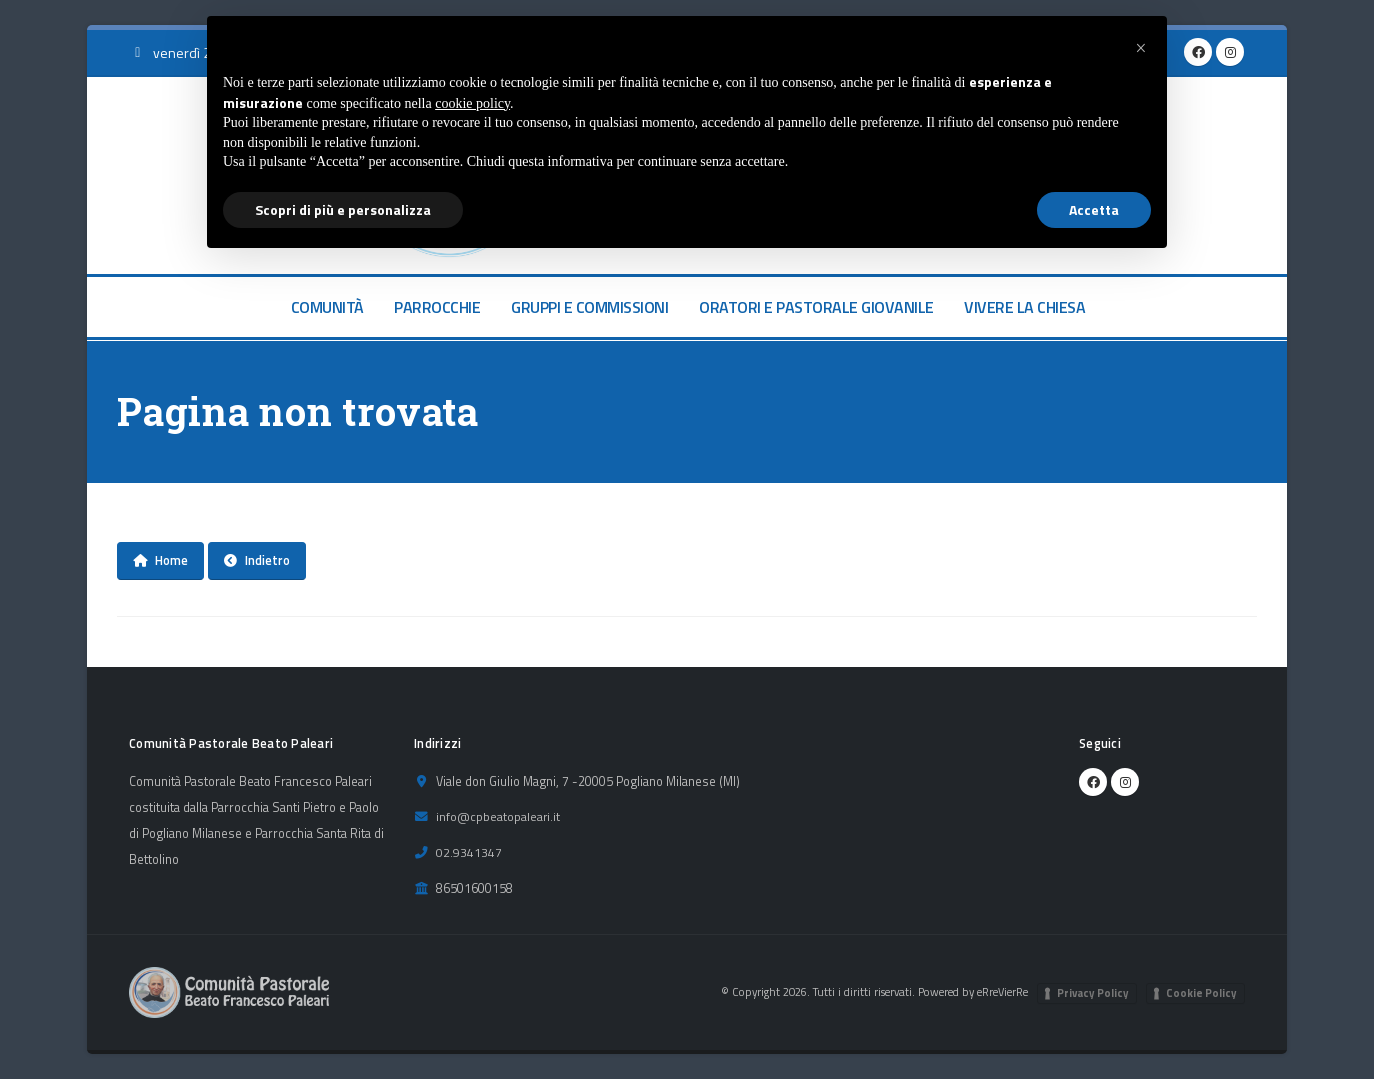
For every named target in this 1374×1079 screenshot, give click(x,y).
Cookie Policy (1201, 993)
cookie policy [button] (472, 103)
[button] (1141, 48)
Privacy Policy (1093, 993)
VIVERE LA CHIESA (1024, 307)
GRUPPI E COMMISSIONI (589, 307)
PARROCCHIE (437, 307)
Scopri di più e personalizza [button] (343, 209)
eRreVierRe (1001, 991)
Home (160, 560)
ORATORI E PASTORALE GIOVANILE (816, 307)
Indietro (257, 560)
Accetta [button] (1094, 209)
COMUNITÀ (327, 307)
